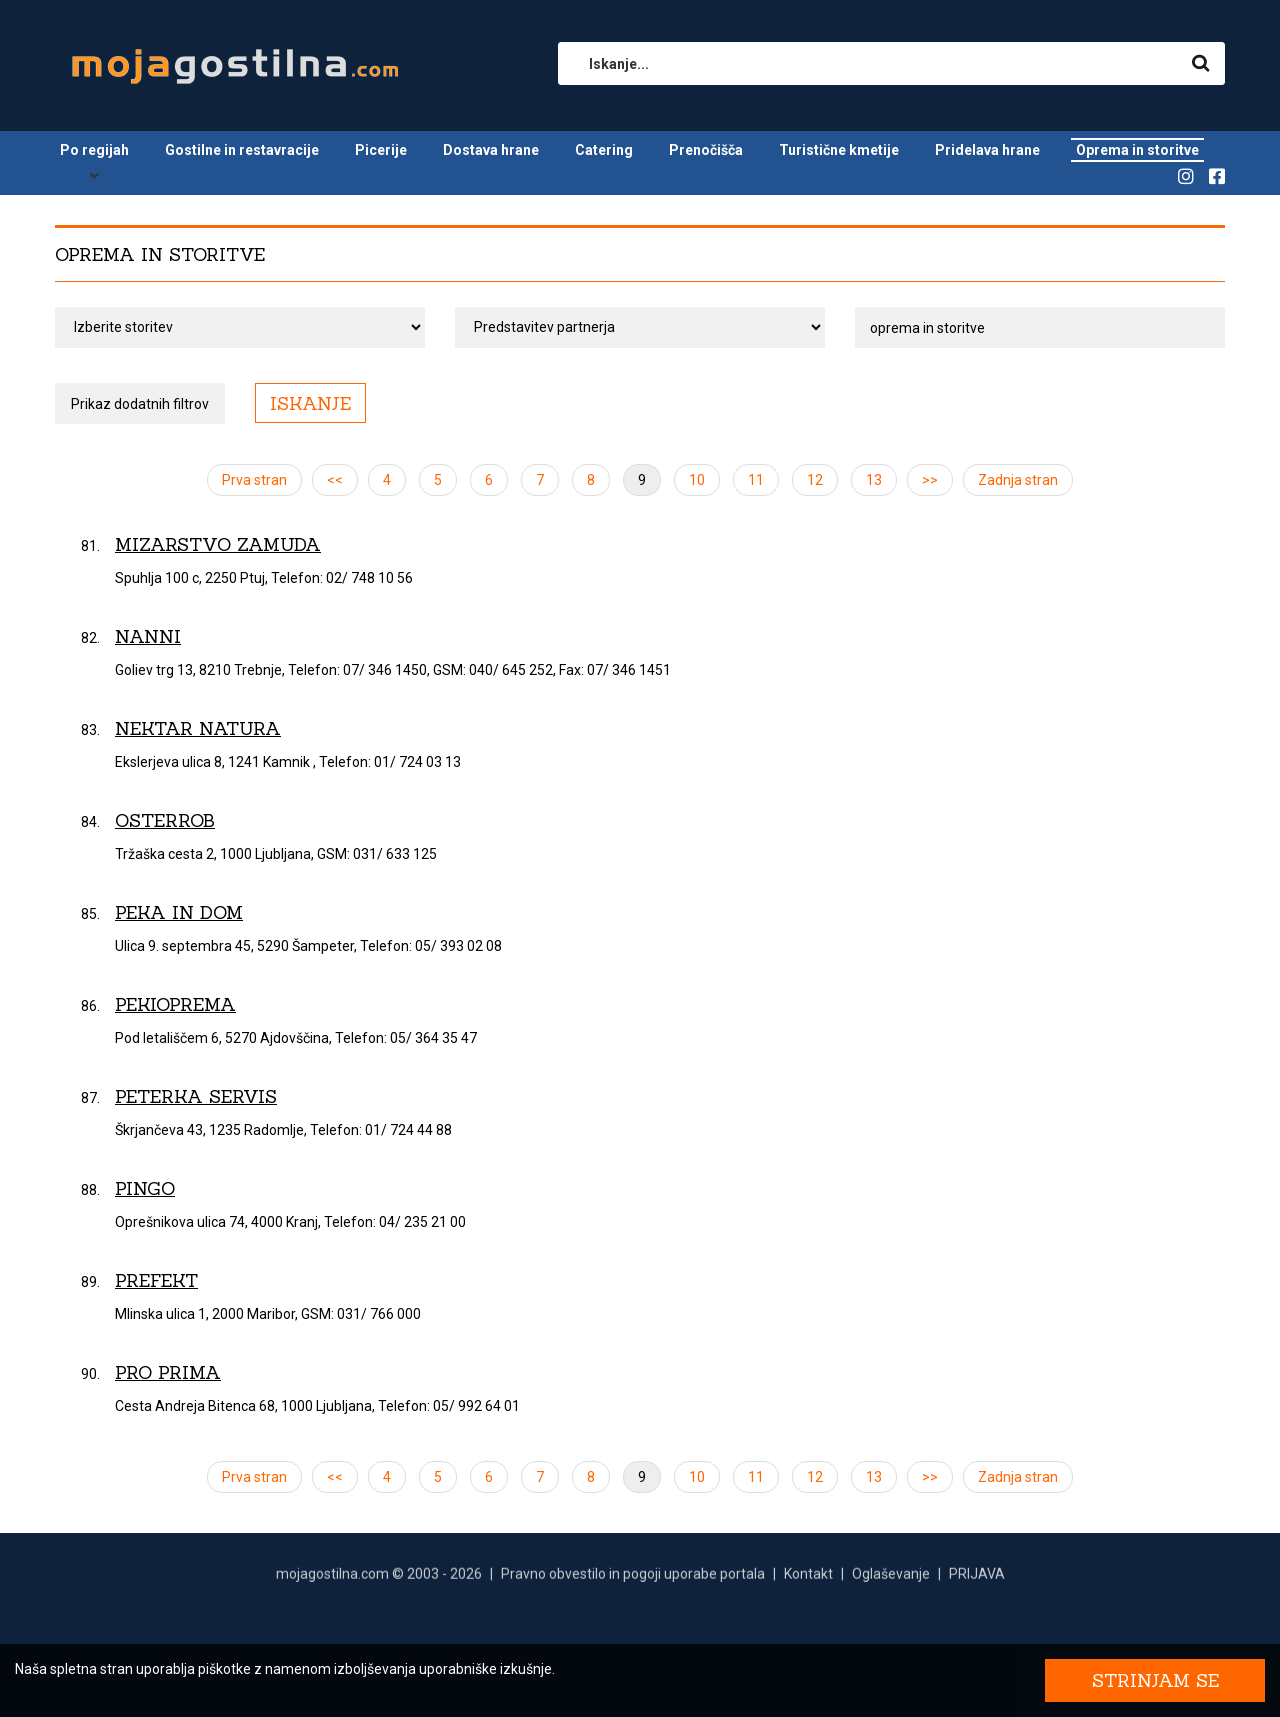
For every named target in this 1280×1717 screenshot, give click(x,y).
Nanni (148, 636)
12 (815, 480)
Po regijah (94, 150)
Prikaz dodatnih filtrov (140, 404)
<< (335, 480)
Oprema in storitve (1137, 150)
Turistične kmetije (839, 150)
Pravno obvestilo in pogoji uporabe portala (633, 1579)
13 (874, 480)
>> (930, 480)
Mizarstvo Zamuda (218, 544)
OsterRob (165, 820)
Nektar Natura (198, 728)
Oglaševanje (891, 1579)
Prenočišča (706, 150)
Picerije (381, 150)
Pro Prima (168, 1372)
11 (756, 480)
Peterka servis (196, 1096)
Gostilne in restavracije (242, 150)
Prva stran (254, 480)
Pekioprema (175, 1004)
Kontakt (808, 1579)
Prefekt (156, 1280)
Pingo (145, 1188)
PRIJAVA (977, 1579)
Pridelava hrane (987, 150)
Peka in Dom (179, 912)
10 (697, 480)
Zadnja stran (1018, 480)
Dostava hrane (491, 150)
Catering (604, 150)
